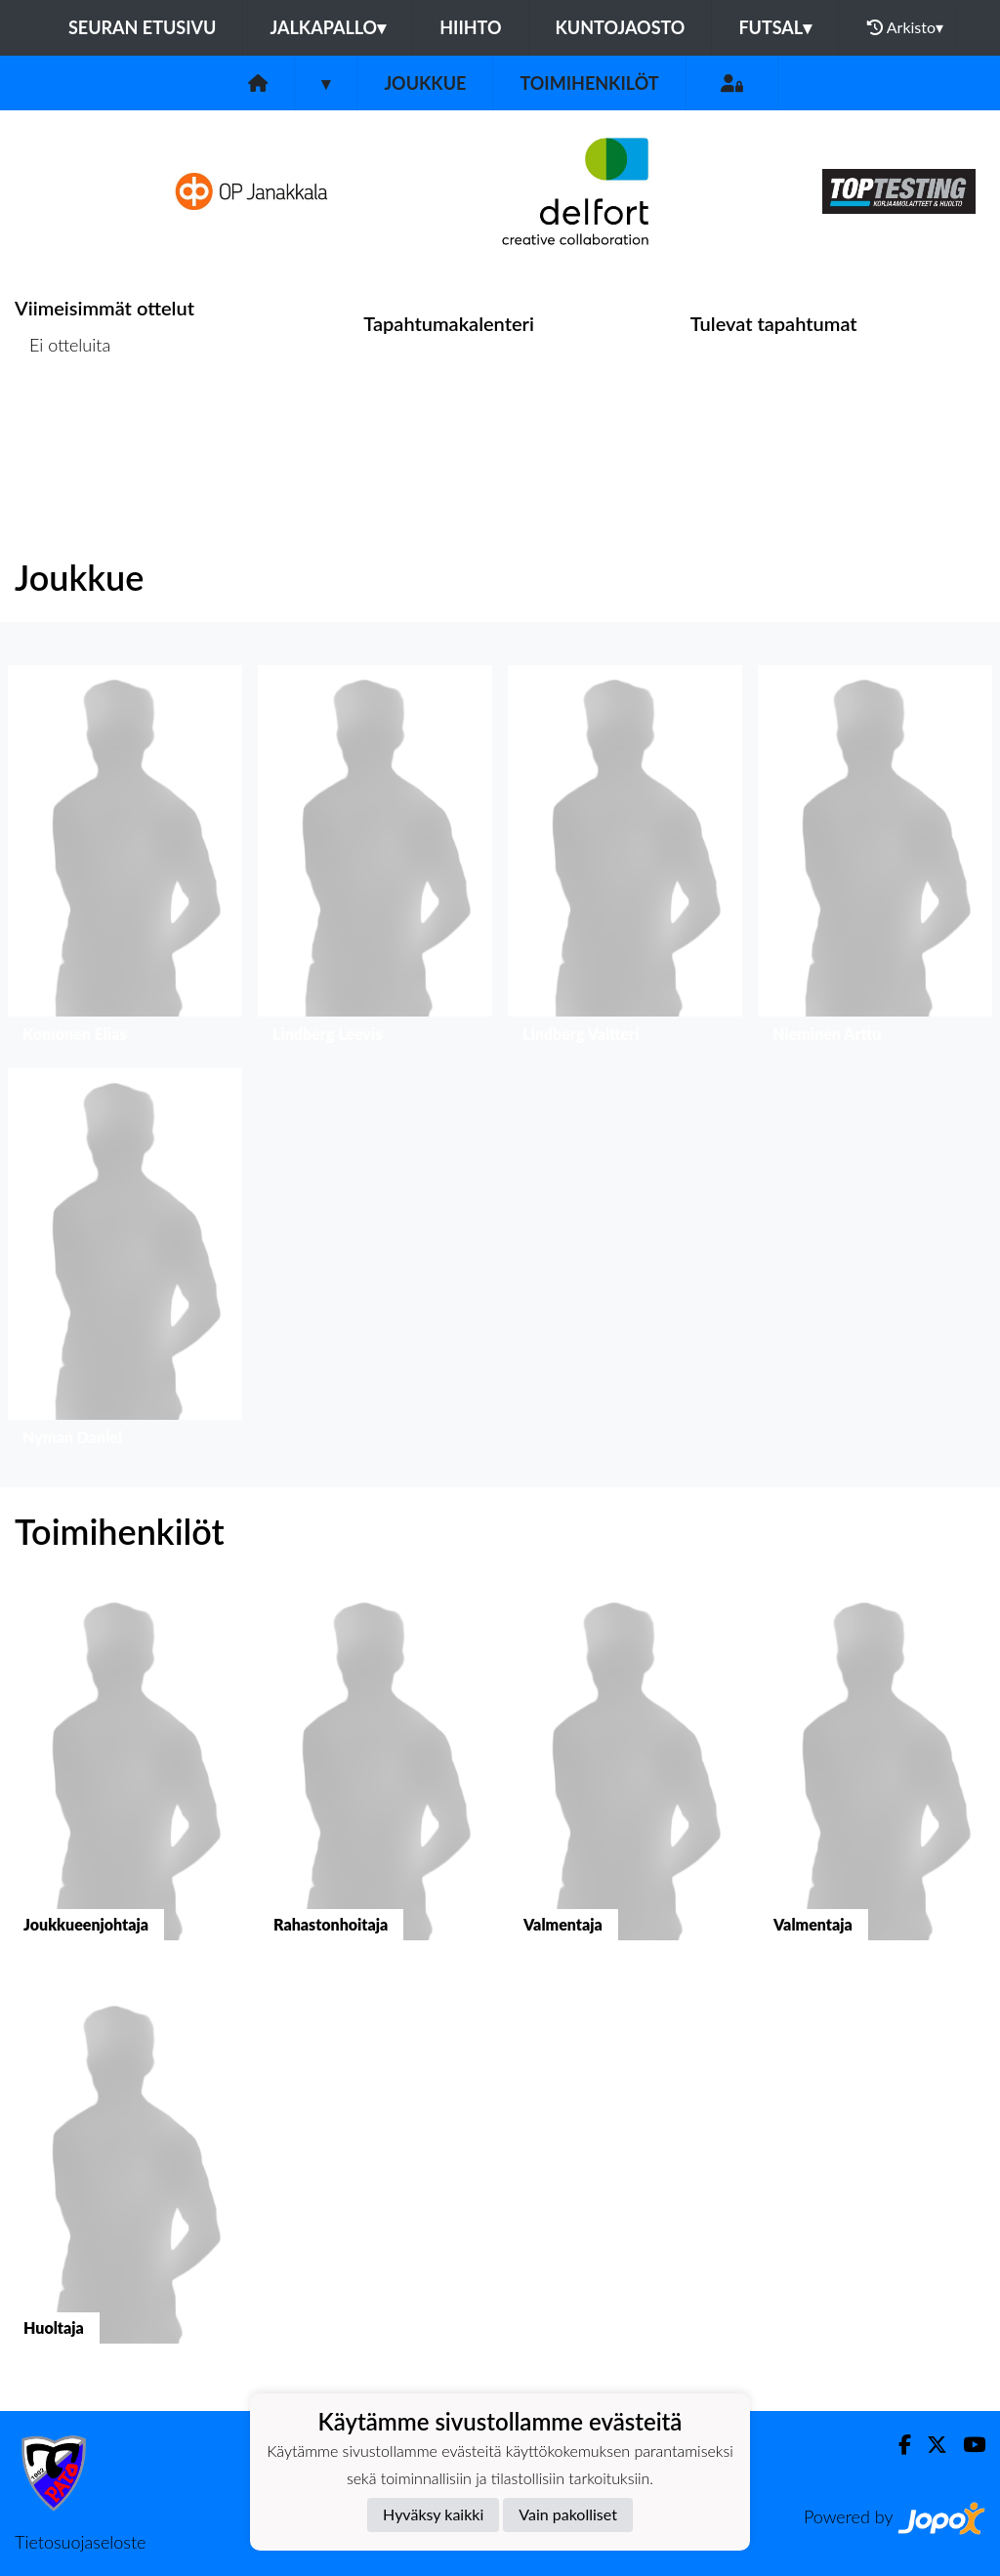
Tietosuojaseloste (80, 2542)
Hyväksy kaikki (433, 2514)
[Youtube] (966, 2444)
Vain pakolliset (568, 2514)
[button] (125, 858)
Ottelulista (63, 420)
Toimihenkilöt (589, 83)
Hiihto (470, 27)
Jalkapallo (328, 27)
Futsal (775, 27)
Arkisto (905, 27)
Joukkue (425, 83)
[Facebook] (897, 2444)
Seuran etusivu (142, 27)
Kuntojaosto (621, 27)
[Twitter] (929, 2444)
